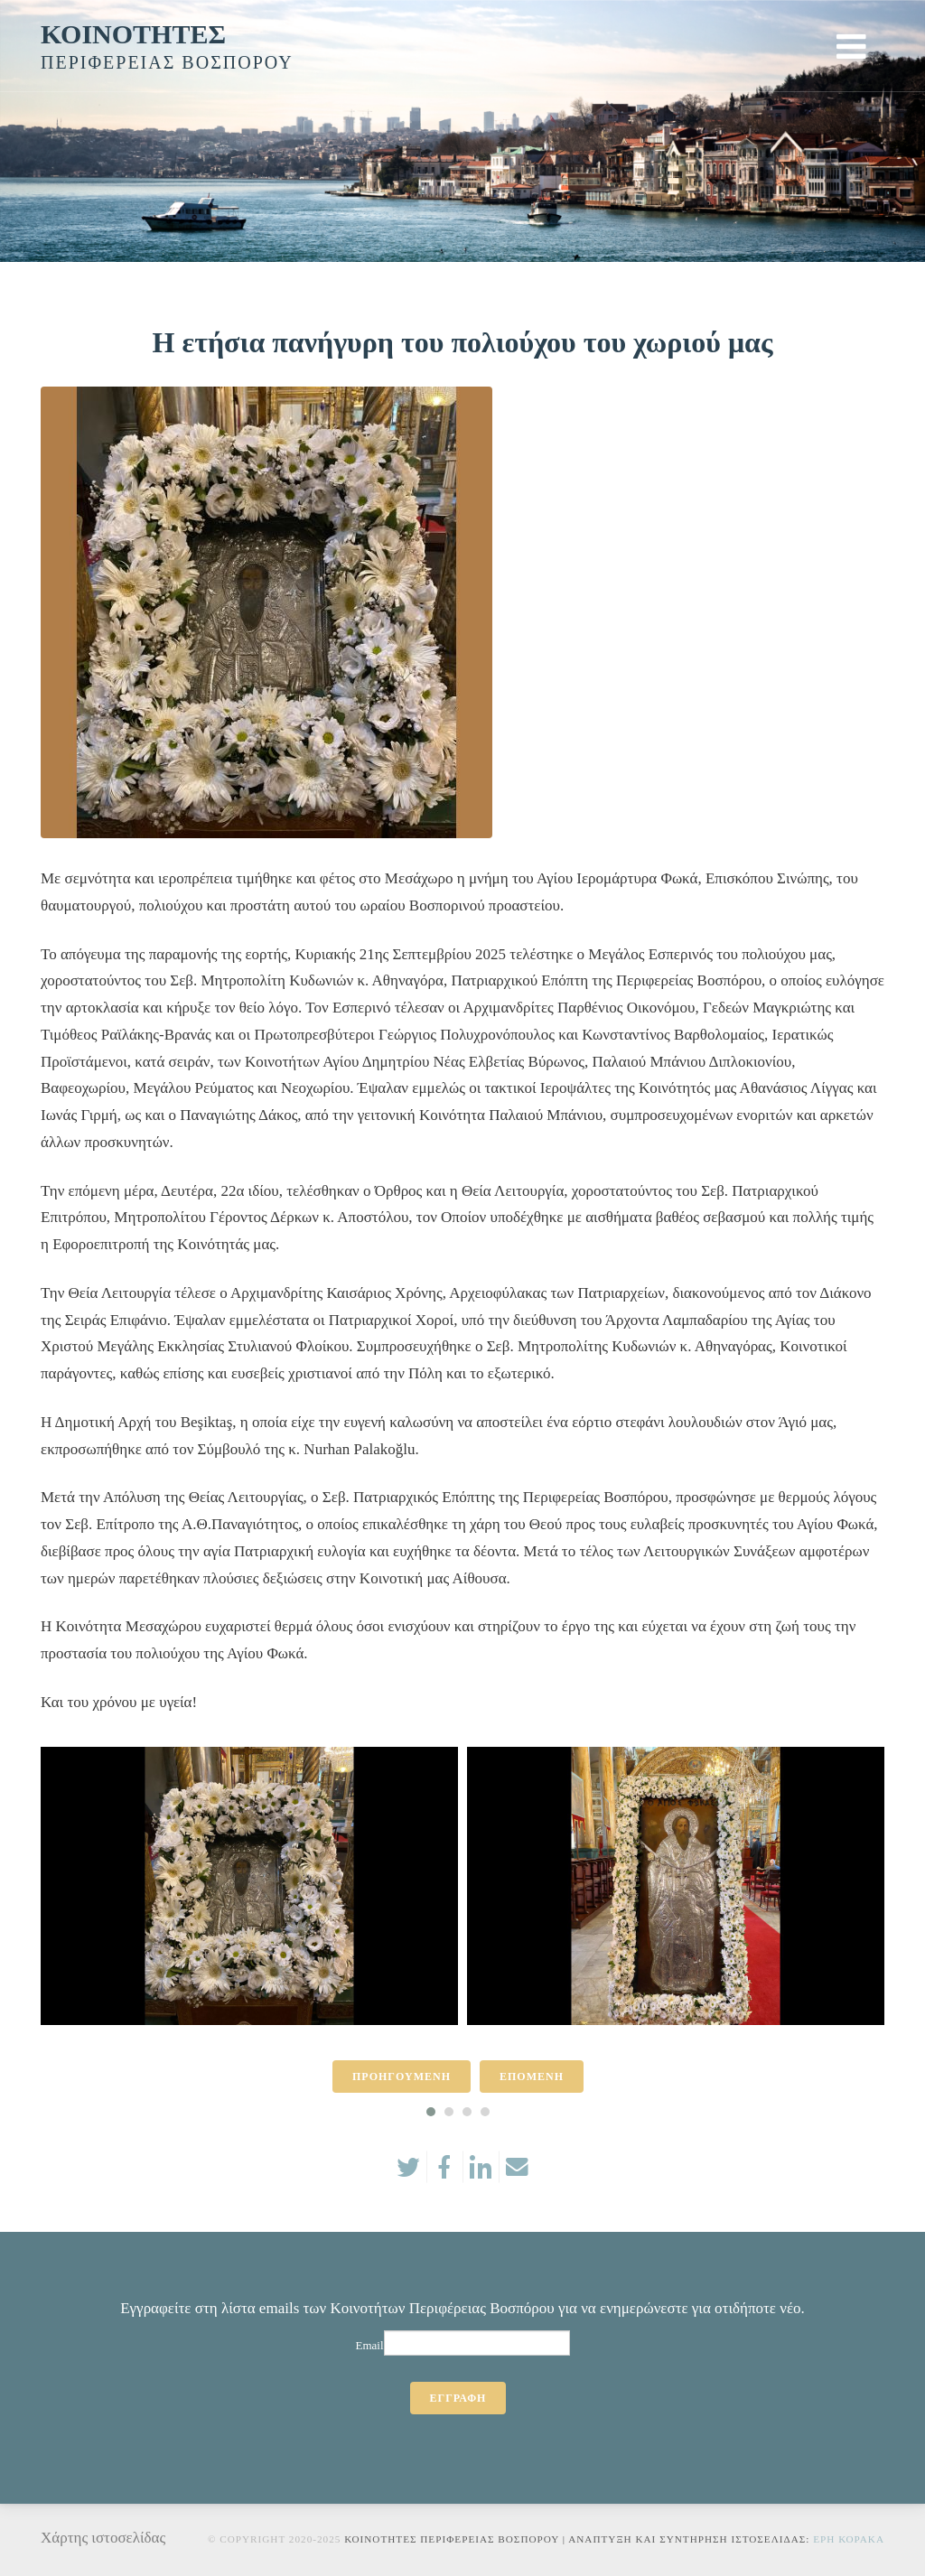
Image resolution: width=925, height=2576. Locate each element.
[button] (430, 2112)
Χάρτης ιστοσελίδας (103, 2537)
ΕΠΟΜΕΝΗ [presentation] (532, 2076)
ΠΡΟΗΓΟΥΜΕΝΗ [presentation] (401, 2076)
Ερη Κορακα (848, 2539)
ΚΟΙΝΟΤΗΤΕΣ (133, 34)
